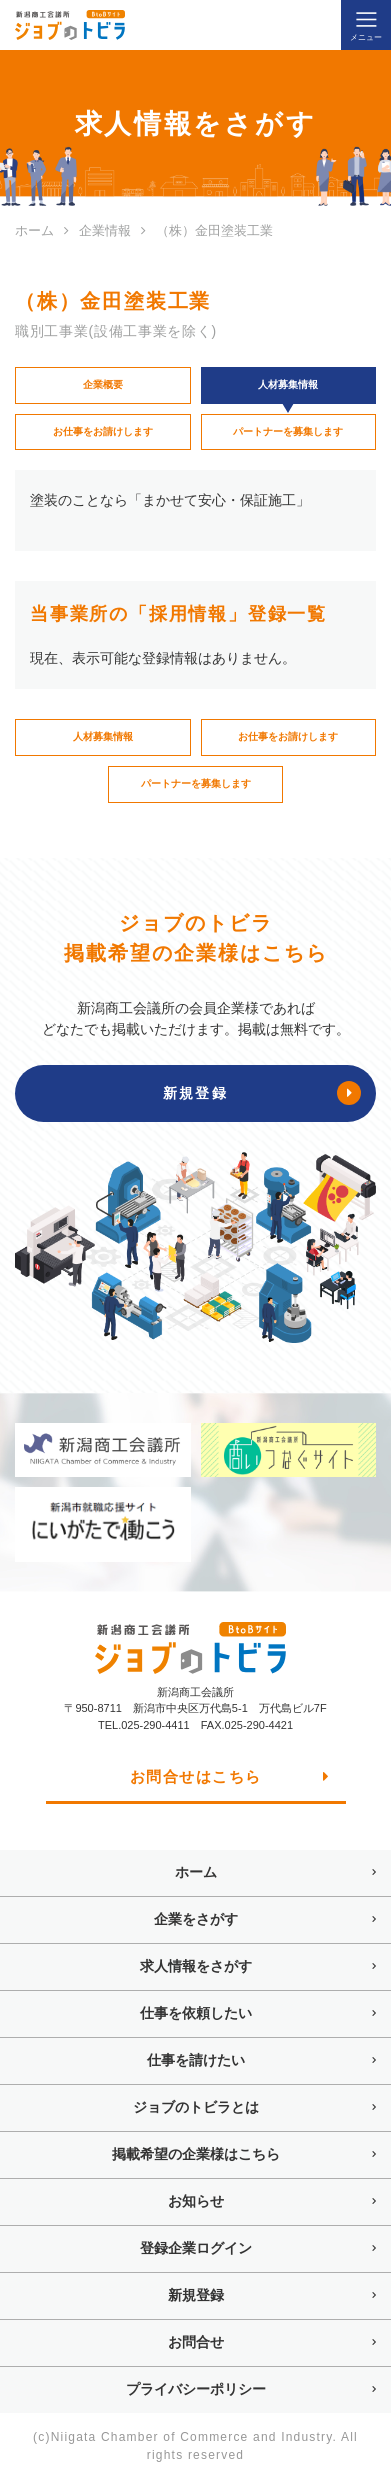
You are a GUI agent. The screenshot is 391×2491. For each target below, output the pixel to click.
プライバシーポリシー (196, 2401)
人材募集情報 (103, 744)
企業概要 (103, 386)
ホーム (196, 1884)
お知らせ (196, 2213)
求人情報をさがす (196, 1978)
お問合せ (196, 2354)
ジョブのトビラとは (196, 2119)
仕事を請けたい (196, 2072)
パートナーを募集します (288, 436)
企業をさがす (196, 1931)
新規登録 (196, 2307)
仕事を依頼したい (196, 2025)
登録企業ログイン (196, 2260)
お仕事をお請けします (103, 436)
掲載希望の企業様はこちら (196, 2166)
